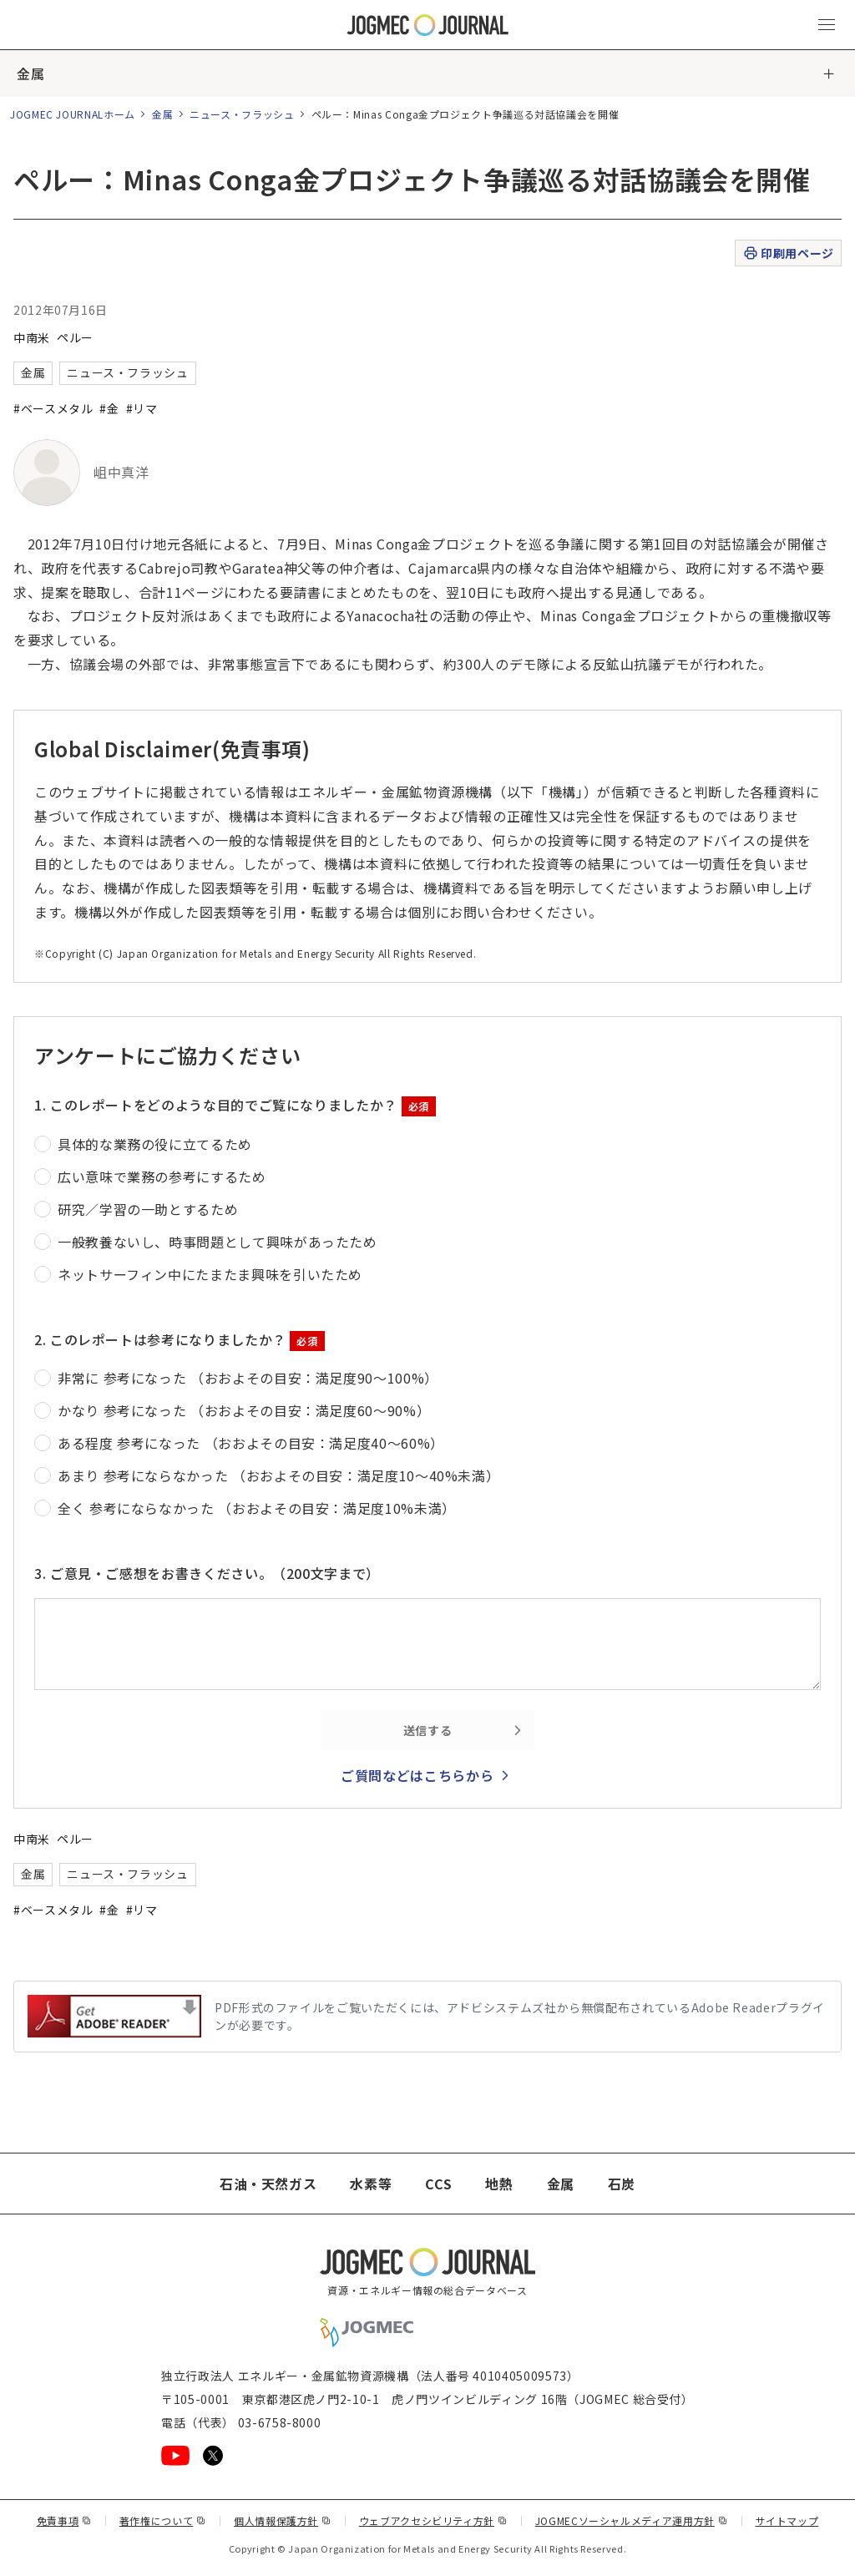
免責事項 (64, 2520)
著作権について (162, 2520)
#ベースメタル (53, 408)
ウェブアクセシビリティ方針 (433, 2520)
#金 (109, 408)
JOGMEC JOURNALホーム (72, 114)
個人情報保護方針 (282, 2520)
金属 (30, 73)
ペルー (75, 337)
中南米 (31, 337)
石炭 (621, 2184)
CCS (438, 2184)
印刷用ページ (787, 253)
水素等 (371, 2184)
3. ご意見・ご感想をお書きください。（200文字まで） (207, 1573)
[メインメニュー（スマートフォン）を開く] (826, 25)
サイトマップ (787, 2520)
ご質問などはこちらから (417, 1775)
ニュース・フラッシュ (242, 114)
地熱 (499, 2184)
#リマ (142, 408)
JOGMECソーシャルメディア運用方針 (631, 2520)
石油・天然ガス (268, 2184)
